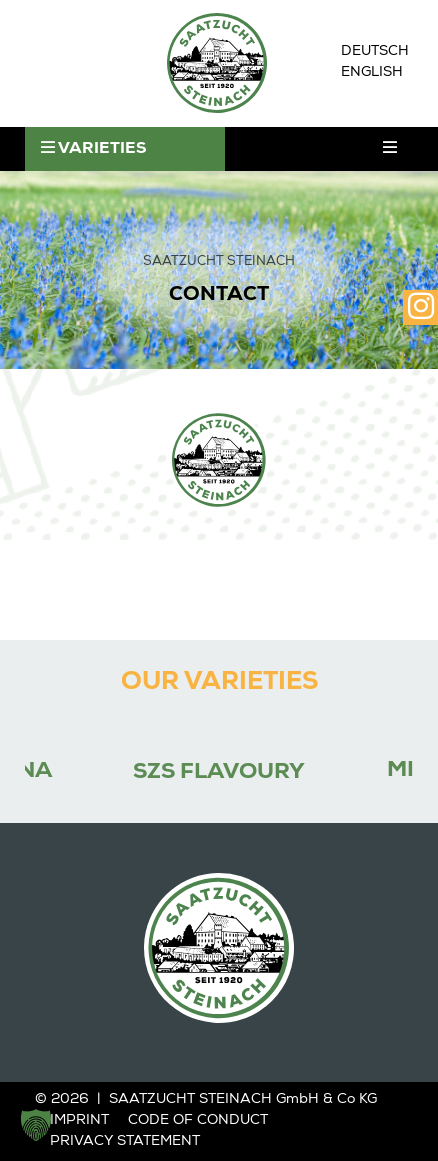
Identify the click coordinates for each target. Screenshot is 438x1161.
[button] (36, 1125)
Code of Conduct (198, 1121)
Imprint (79, 1121)
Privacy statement (125, 1142)
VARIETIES (93, 148)
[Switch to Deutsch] (375, 52)
